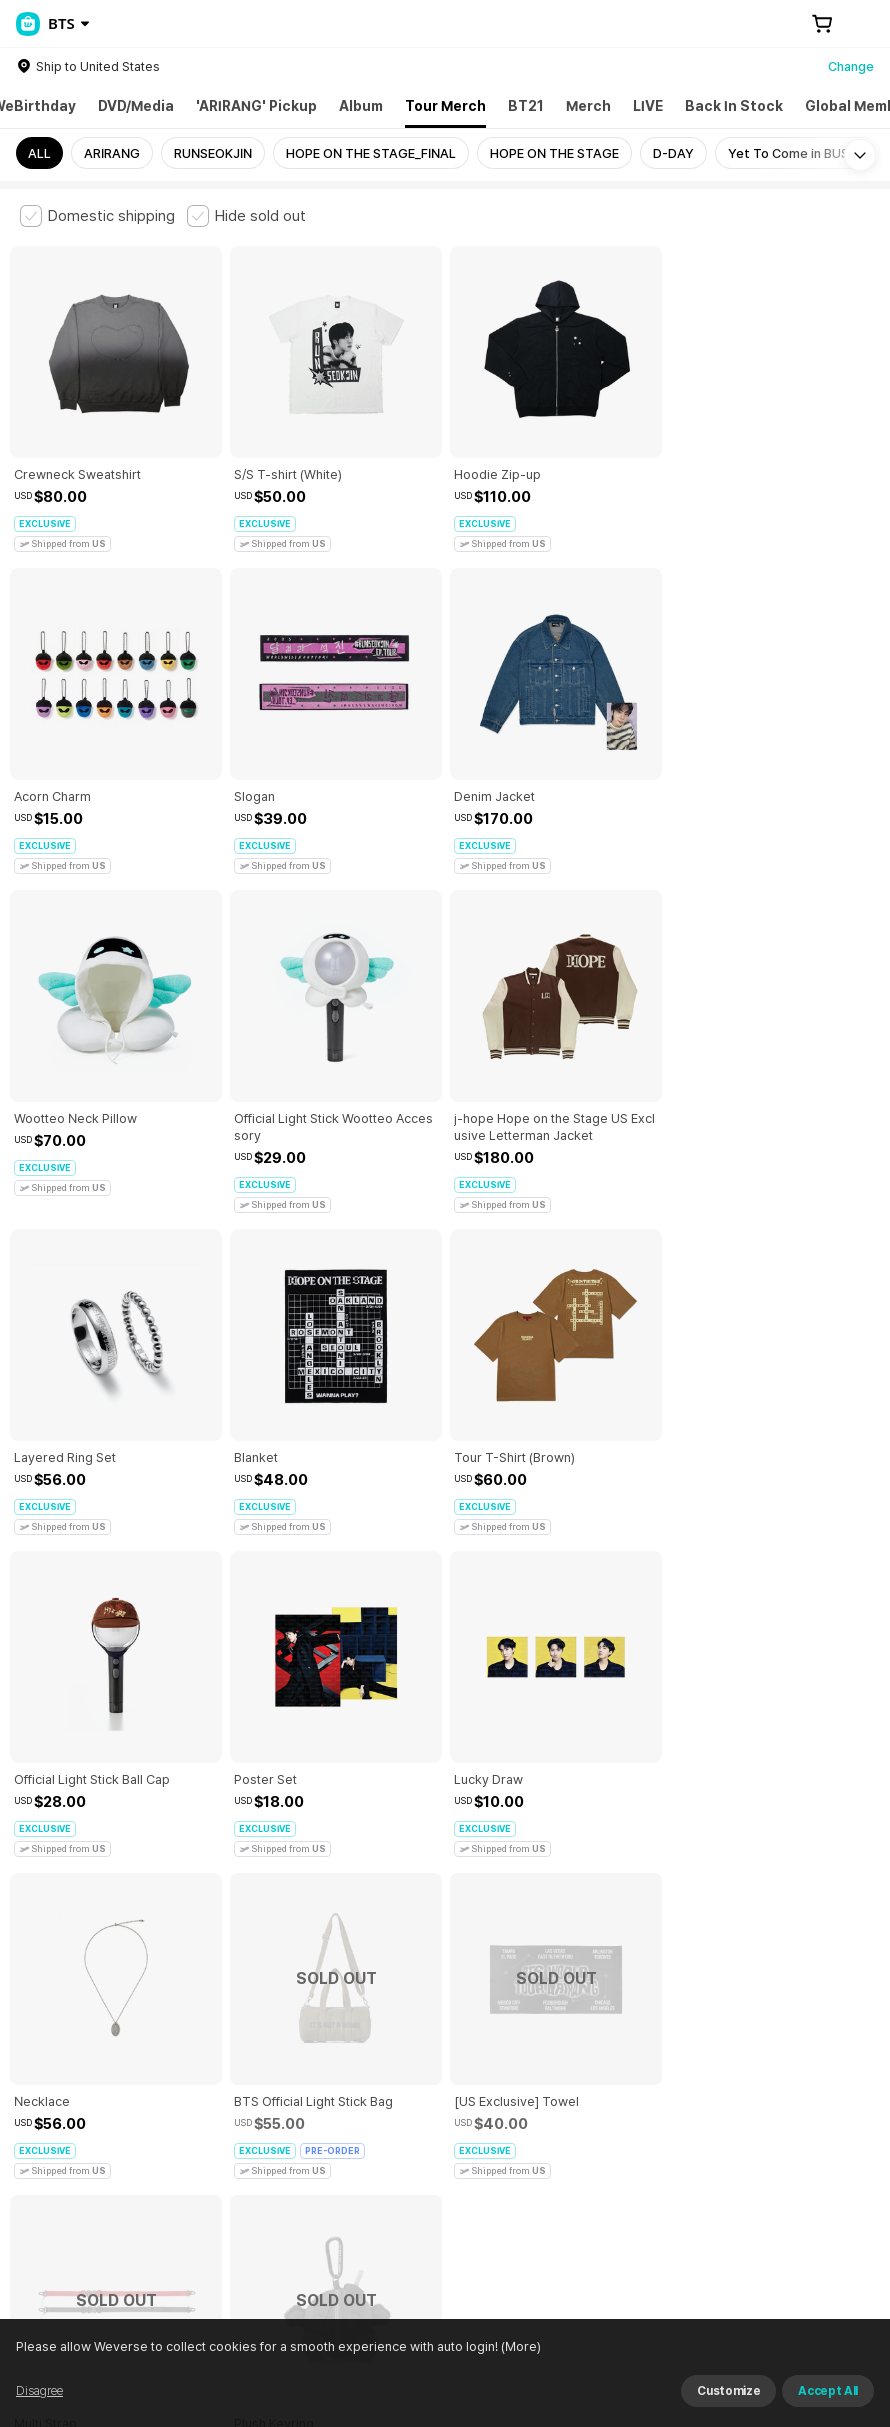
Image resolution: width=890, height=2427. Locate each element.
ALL (39, 153)
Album (361, 106)
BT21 (526, 106)
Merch (588, 106)
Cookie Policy (747, 2053)
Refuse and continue (772, 2402)
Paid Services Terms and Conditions (265, 2053)
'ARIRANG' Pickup (256, 106)
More (445, 1914)
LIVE (648, 106)
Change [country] (851, 66)
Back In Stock (734, 106)
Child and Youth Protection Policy (486, 2053)
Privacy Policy (645, 2053)
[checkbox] (97, 216)
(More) (553, 2401)
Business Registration (323, 2164)
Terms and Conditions (75, 2053)
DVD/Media (136, 106)
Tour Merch (445, 106)
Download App (819, 2298)
